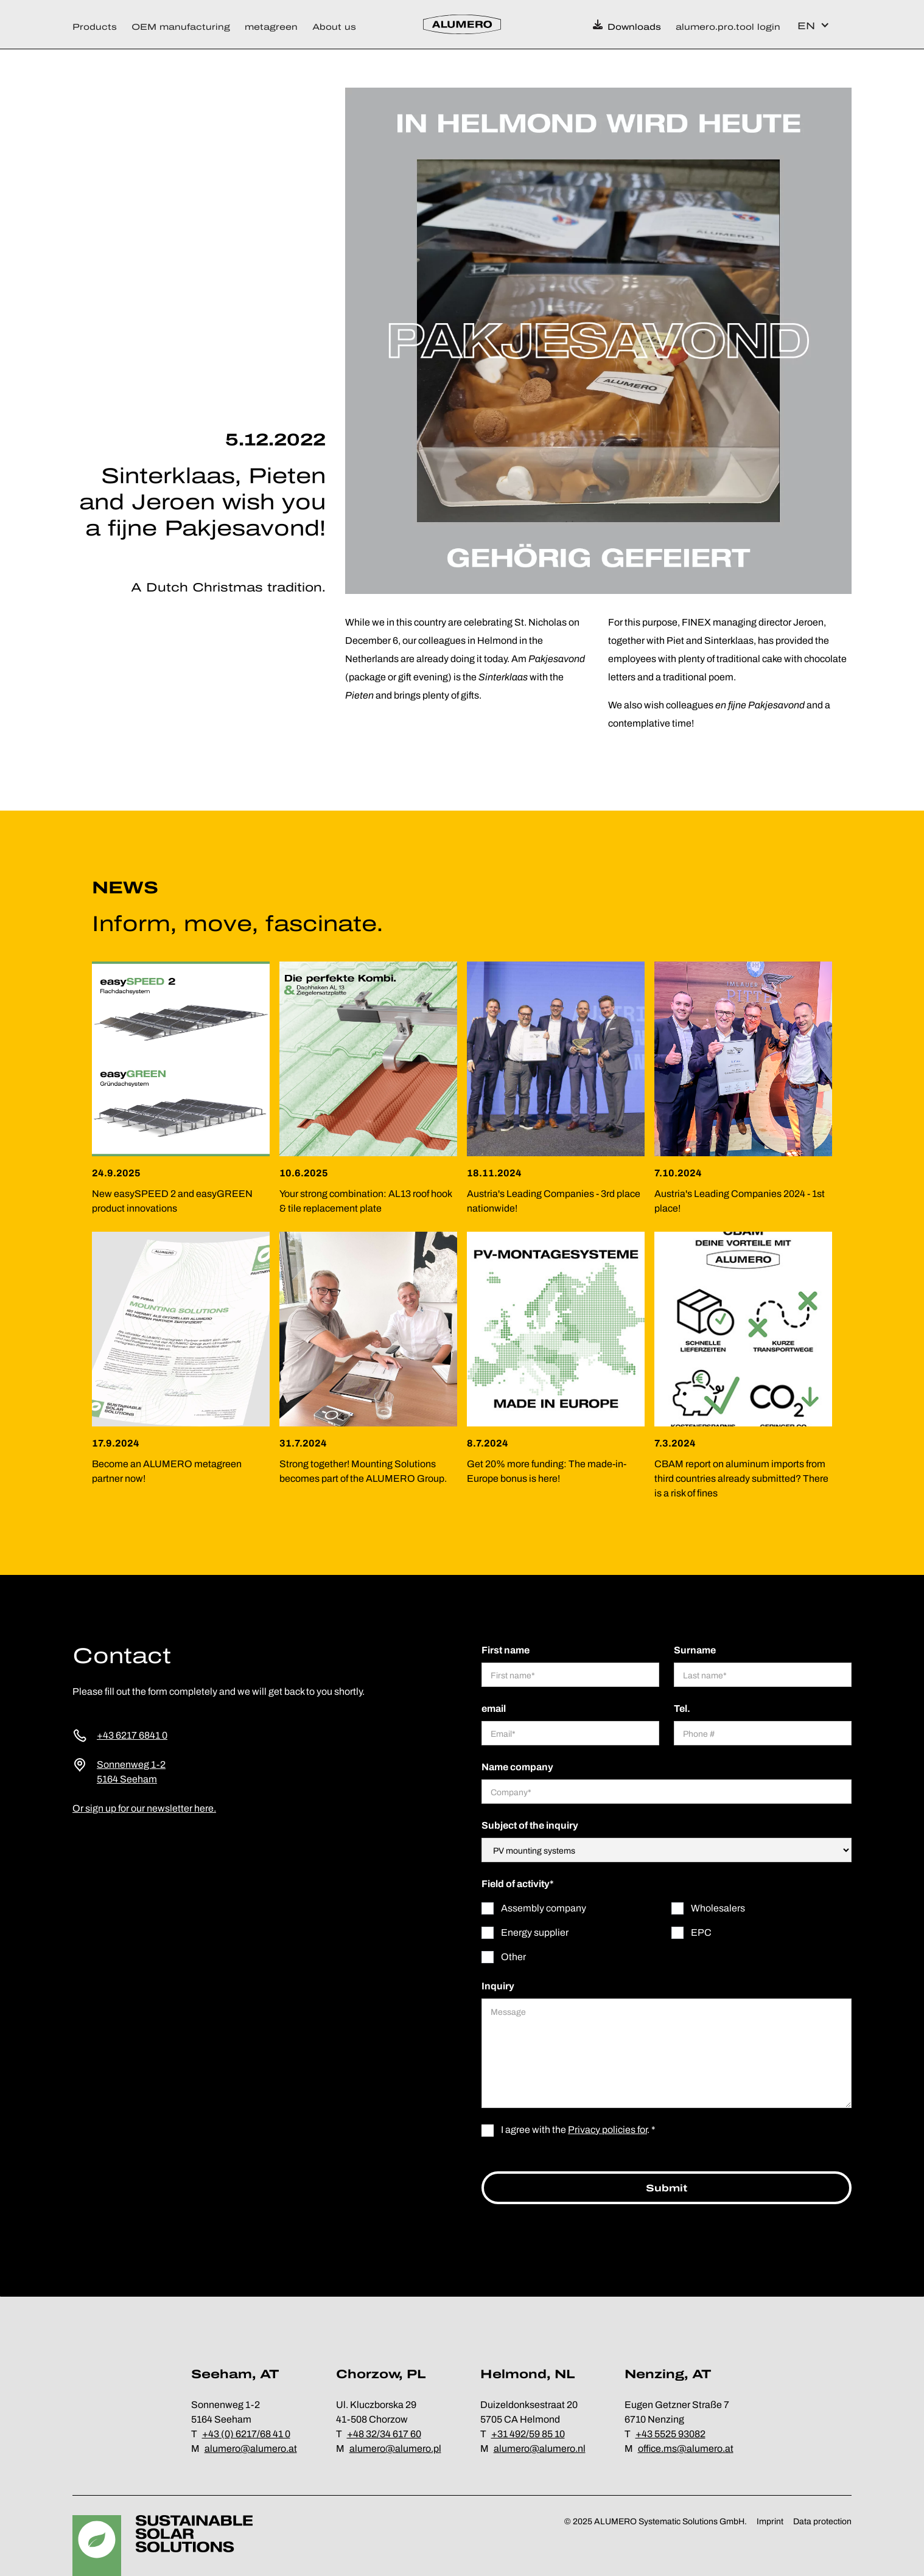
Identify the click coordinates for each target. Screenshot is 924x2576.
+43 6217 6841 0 (132, 1735)
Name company (517, 1767)
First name (505, 1650)
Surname (695, 1650)
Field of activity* (517, 1884)
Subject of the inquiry (529, 1825)
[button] (98, 24)
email (493, 1708)
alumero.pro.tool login (728, 27)
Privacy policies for (607, 2129)
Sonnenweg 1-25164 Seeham (131, 1771)
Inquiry (497, 1986)
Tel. (682, 1708)
